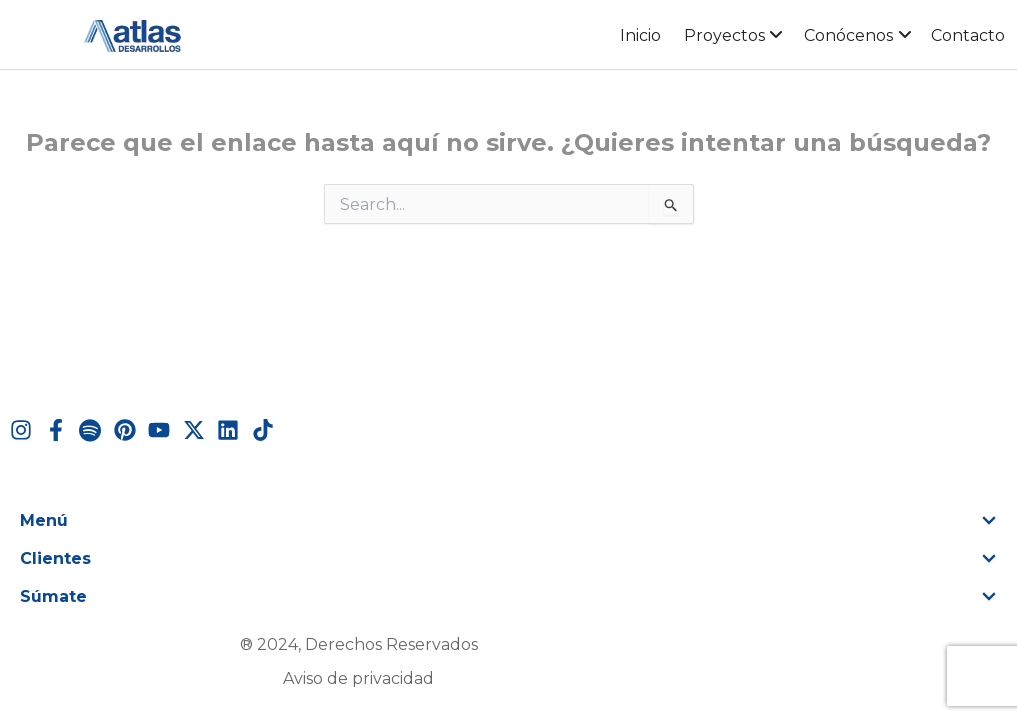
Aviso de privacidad (358, 678)
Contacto (968, 35)
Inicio (640, 35)
